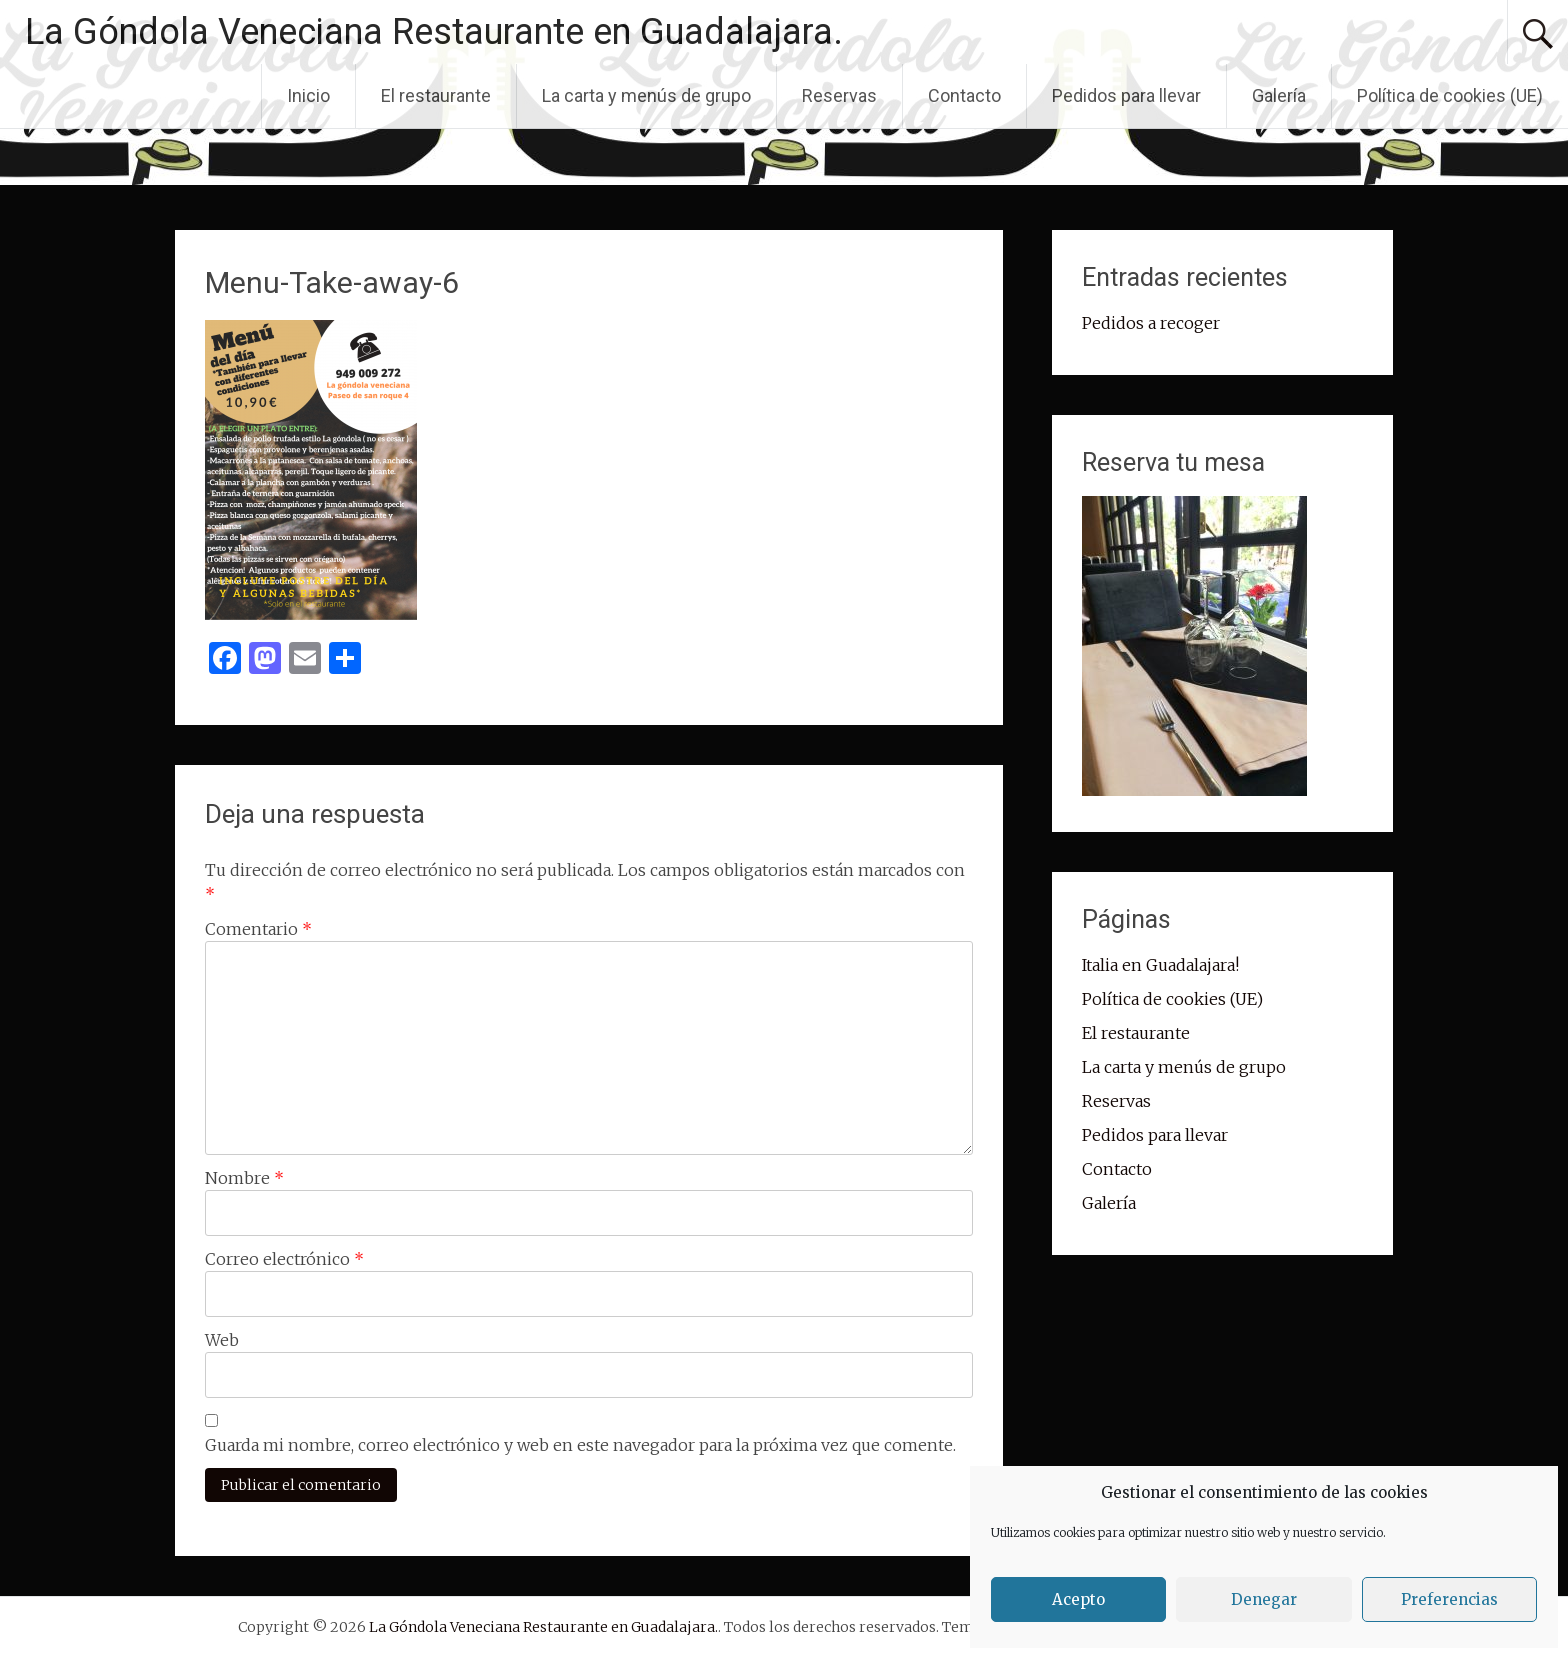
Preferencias (1449, 1599)
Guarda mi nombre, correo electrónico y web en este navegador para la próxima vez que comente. (580, 1445)
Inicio (308, 95)
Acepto (1078, 1599)
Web (222, 1340)
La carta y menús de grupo (646, 95)
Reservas (839, 95)
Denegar (1264, 1599)
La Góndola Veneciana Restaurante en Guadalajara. (434, 32)
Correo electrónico (284, 1259)
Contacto (964, 95)
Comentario (258, 929)
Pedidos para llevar (1126, 95)
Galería (1279, 95)
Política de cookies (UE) (1450, 95)
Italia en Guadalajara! (1160, 965)
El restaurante (436, 95)
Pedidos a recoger (1151, 323)
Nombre (244, 1178)
